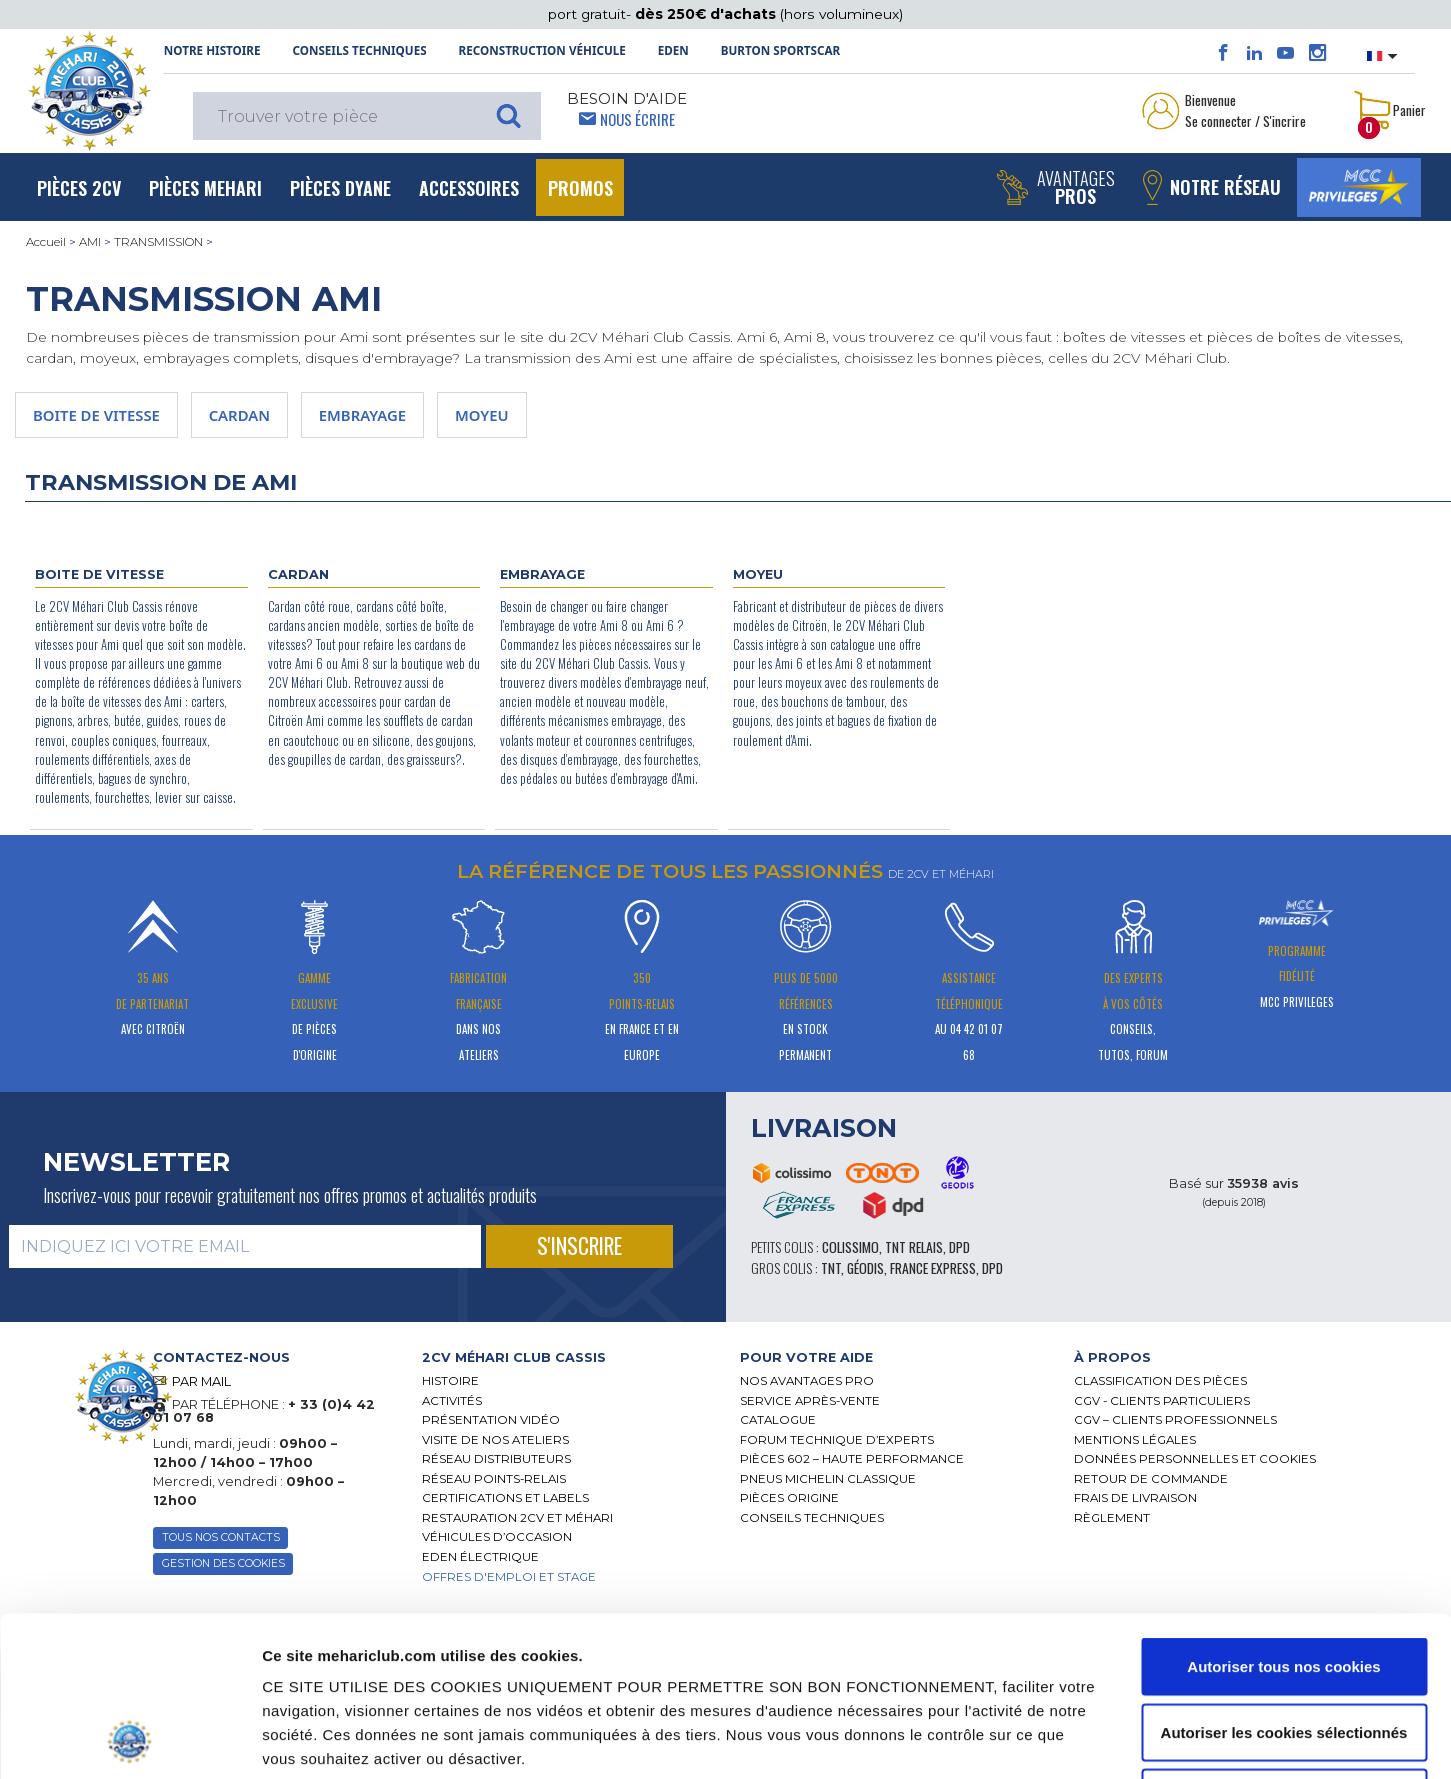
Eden (673, 50)
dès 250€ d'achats (707, 14)
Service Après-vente (810, 1401)
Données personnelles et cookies (1195, 1459)
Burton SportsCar (780, 50)
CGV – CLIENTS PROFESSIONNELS (1175, 1420)
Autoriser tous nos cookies (1283, 1516)
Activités (452, 1401)
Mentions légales (1135, 1440)
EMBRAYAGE (362, 415)
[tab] (566, 1357)
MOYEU (482, 415)
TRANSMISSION (158, 242)
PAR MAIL (201, 1381)
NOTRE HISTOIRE (212, 50)
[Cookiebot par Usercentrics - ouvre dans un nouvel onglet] (129, 1740)
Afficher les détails (1092, 1739)
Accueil (46, 242)
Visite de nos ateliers (495, 1440)
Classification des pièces (1160, 1381)
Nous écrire (637, 119)
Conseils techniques (359, 50)
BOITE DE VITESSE (96, 415)
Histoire (450, 1381)
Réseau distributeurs (496, 1459)
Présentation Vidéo (491, 1420)
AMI (90, 242)
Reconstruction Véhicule (542, 50)
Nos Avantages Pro (807, 1381)
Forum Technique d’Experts (837, 1440)
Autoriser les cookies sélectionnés (1284, 1582)
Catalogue (778, 1420)
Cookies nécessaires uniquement (1284, 1647)
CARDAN (239, 415)
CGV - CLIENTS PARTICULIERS (1162, 1401)
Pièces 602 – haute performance (852, 1459)
